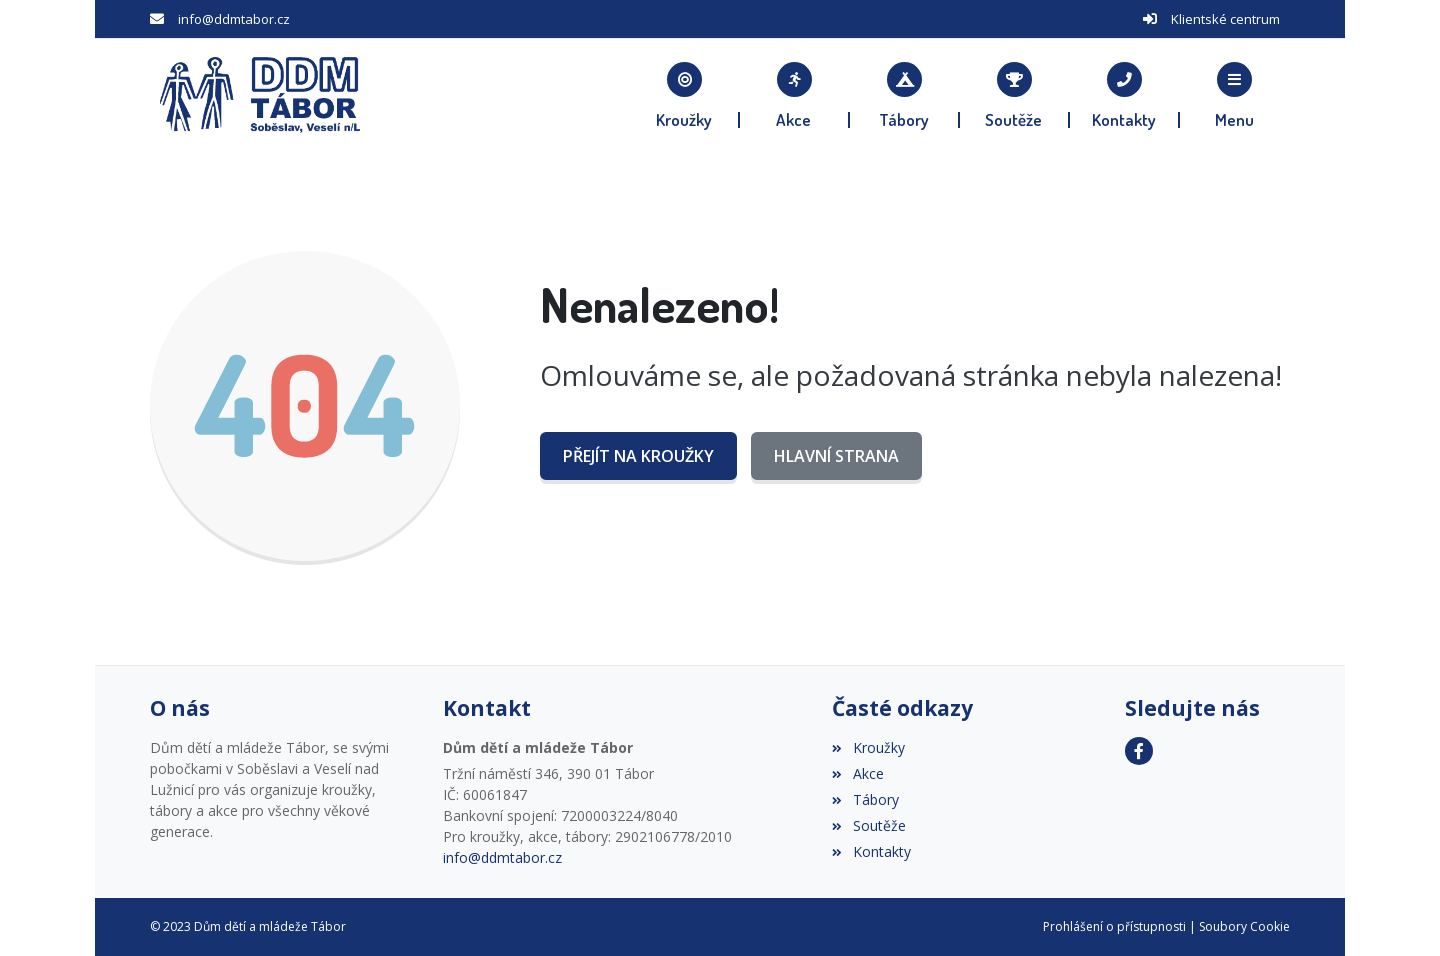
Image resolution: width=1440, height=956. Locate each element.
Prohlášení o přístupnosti (1114, 926)
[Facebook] (1139, 751)
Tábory (865, 799)
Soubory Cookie (1244, 926)
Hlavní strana (836, 456)
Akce (857, 773)
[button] (1235, 95)
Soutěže (868, 825)
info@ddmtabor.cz (234, 19)
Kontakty (871, 851)
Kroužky (868, 747)
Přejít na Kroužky (638, 456)
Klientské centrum (1225, 19)
